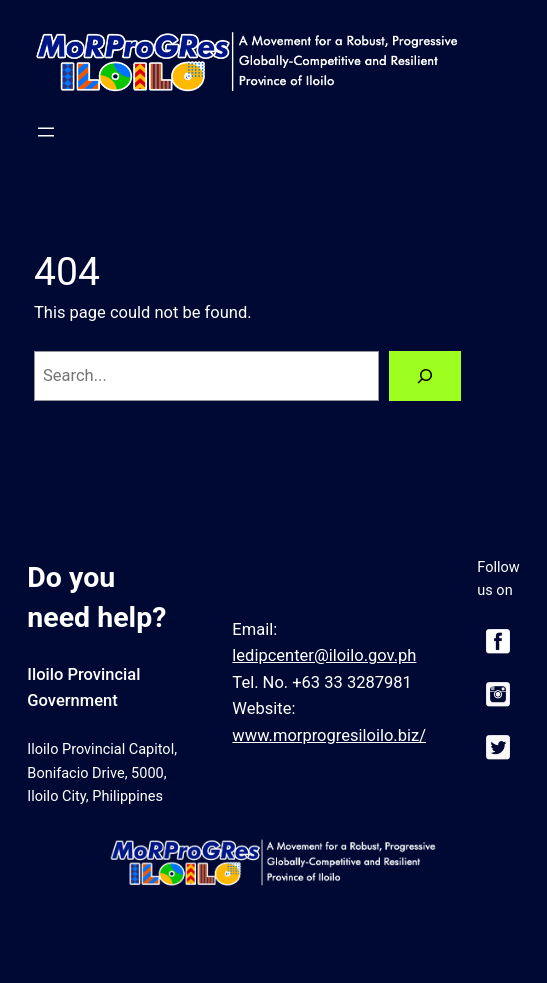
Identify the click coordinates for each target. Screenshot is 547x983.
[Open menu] (46, 132)
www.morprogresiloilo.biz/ (329, 735)
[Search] (425, 376)
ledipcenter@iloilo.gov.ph (324, 655)
